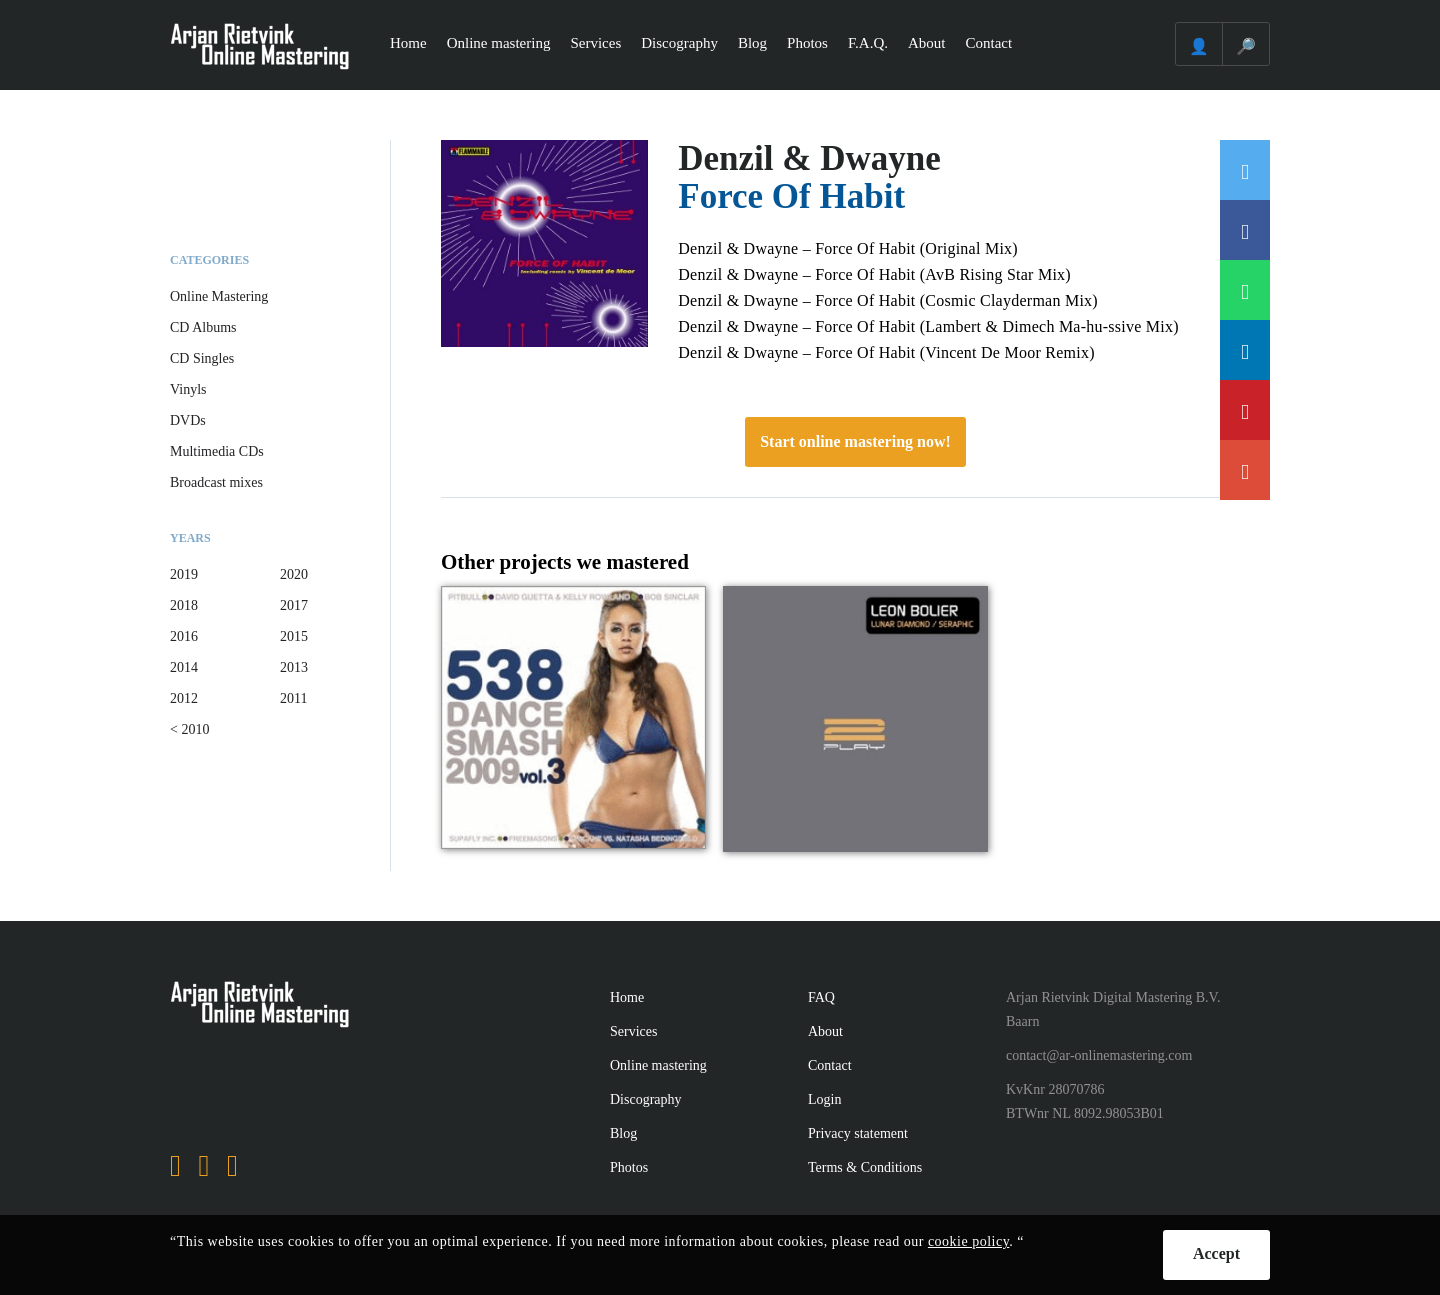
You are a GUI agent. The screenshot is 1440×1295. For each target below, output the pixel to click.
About (927, 43)
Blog (752, 43)
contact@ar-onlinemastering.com (1099, 1055)
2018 (184, 605)
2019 (184, 574)
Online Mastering (219, 296)
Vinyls (188, 389)
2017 (294, 605)
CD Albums (203, 327)
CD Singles (202, 358)
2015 (294, 636)
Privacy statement (858, 1133)
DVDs (188, 420)
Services (595, 43)
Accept (1216, 1253)
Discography (679, 43)
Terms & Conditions (865, 1167)
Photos (807, 43)
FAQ (821, 997)
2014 (184, 667)
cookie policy (968, 1241)
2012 (184, 698)
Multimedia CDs (217, 451)
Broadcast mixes (216, 482)
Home (408, 43)
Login (824, 1099)
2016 (184, 636)
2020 (294, 574)
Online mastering (499, 43)
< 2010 (189, 729)
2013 (294, 667)
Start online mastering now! (855, 441)
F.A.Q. (868, 43)
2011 (293, 698)
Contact (989, 43)
